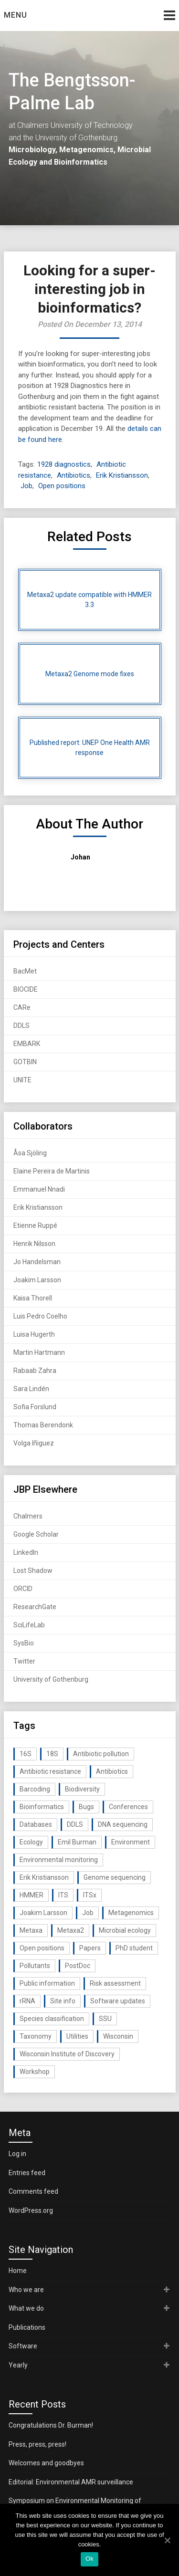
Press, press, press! (37, 2444)
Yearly (18, 2365)
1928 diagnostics (64, 464)
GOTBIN (25, 1062)
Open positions (61, 486)
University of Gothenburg (50, 1679)
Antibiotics (73, 475)
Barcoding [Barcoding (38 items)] (35, 1789)
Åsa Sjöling (30, 1153)
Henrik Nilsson (34, 1243)
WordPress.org (31, 2210)
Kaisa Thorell (32, 1298)
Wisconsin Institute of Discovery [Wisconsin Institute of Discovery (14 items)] (67, 2054)
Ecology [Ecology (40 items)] (31, 1842)
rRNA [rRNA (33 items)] (27, 2001)
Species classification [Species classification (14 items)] (52, 2018)
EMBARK (26, 1043)
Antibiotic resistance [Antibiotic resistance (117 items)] (50, 1771)
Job (26, 486)
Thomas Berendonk (43, 1425)
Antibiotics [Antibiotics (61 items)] (112, 1771)
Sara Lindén (31, 1389)
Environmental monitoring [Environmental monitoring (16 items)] (59, 1860)
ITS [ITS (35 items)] (63, 1895)
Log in (17, 2153)
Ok (89, 2558)
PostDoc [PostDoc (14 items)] (77, 1965)
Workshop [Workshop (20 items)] (35, 2071)
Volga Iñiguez (33, 1443)
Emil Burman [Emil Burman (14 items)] (77, 1842)
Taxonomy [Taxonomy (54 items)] (36, 2036)
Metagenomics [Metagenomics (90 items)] (131, 1912)
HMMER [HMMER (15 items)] (31, 1895)
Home (18, 2270)
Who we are (26, 2289)
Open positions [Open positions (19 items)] (42, 1948)
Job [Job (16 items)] (88, 1912)
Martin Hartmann (39, 1352)
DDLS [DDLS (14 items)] (75, 1824)
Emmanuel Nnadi (39, 1189)
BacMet (25, 971)
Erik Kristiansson (122, 475)
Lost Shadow (33, 1570)
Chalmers (27, 1516)
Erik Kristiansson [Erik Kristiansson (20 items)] (44, 1877)
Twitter (24, 1661)
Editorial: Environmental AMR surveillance (71, 2482)
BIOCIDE (25, 989)
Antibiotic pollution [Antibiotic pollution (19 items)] (101, 1754)
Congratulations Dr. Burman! (51, 2425)
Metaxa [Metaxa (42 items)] (31, 1930)
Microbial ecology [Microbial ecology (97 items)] (125, 1930)
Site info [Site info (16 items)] (62, 2001)
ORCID (22, 1588)
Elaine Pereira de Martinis (51, 1171)
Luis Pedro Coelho (40, 1316)
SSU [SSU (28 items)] (105, 2018)
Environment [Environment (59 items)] (130, 1842)
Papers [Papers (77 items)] (90, 1948)
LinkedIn (25, 1552)
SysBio (23, 1643)
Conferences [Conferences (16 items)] (128, 1807)
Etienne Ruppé (35, 1225)
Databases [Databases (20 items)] (36, 1824)
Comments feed (33, 2191)
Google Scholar (36, 1534)
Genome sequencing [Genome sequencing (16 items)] (115, 1877)
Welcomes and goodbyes (46, 2463)
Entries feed (27, 2173)
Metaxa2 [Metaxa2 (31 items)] (70, 1930)
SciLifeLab (29, 1625)
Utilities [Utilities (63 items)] (77, 2036)
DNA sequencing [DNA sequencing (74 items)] (122, 1824)
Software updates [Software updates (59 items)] (117, 2001)
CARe (22, 1007)
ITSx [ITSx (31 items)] (89, 1895)
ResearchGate (34, 1607)
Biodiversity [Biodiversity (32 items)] (82, 1789)
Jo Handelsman (37, 1262)
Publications (27, 2327)
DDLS (21, 1025)
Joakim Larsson (37, 1280)
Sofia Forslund (34, 1407)
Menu (15, 15)
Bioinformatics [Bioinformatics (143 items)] (42, 1807)
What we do (26, 2308)
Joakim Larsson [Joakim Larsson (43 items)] (43, 1912)
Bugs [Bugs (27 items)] (86, 1807)
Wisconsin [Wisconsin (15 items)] (118, 2036)
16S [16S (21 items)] (26, 1754)
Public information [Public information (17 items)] (47, 1983)
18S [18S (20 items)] (52, 1754)
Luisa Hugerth (34, 1334)
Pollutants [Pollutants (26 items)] (35, 1965)
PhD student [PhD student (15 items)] (134, 1948)
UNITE (22, 1080)
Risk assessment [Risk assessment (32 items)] (115, 1983)
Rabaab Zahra (34, 1370)
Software (23, 2346)
